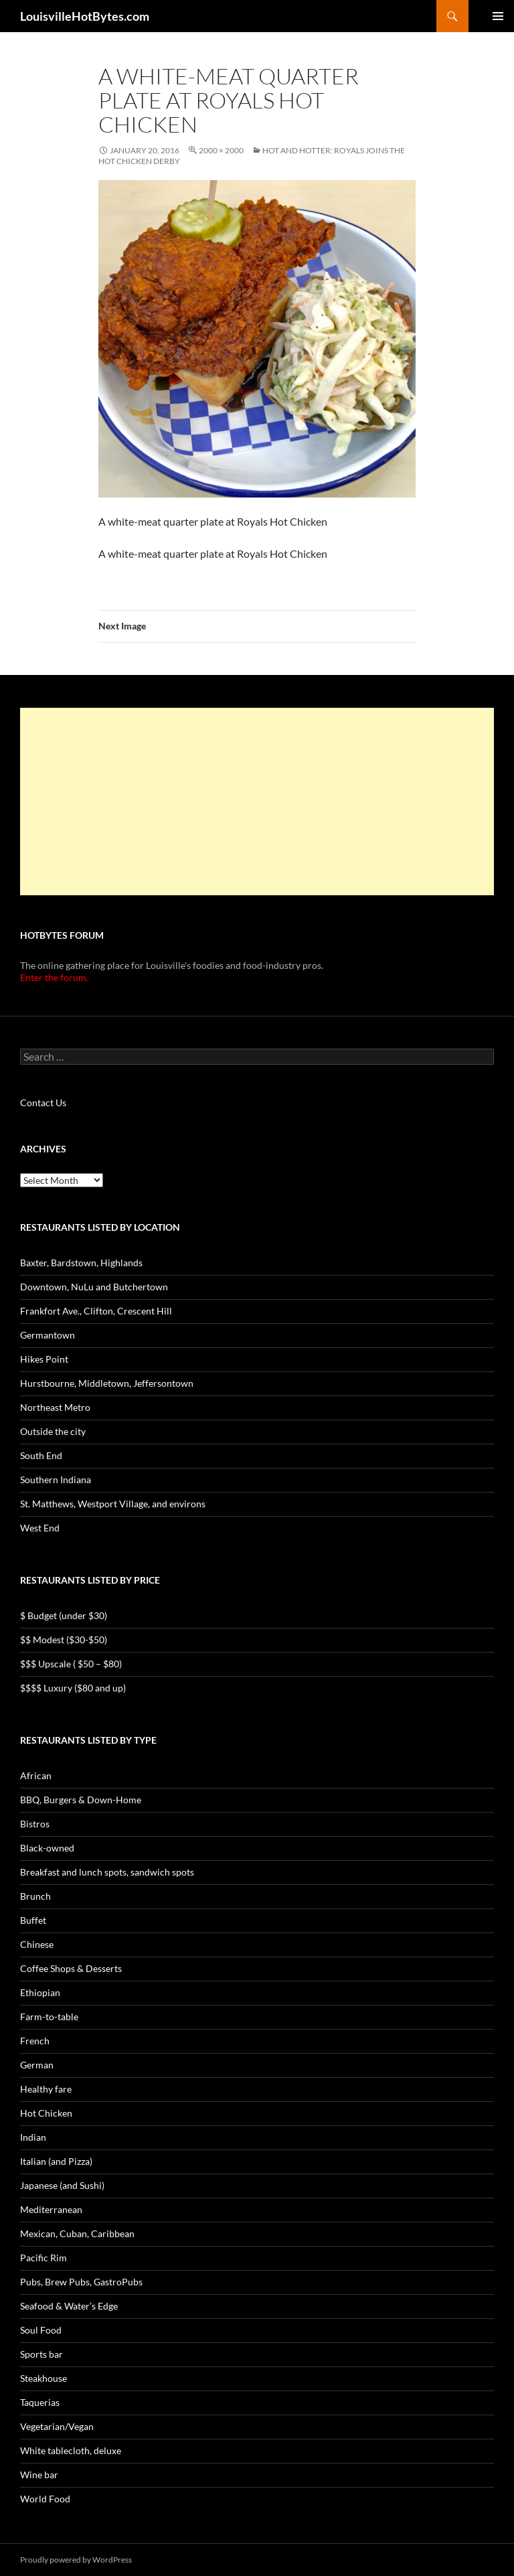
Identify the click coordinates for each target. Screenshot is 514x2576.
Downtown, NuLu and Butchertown (94, 1286)
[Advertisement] (257, 801)
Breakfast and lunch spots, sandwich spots (107, 1872)
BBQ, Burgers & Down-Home (80, 1799)
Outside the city (53, 1431)
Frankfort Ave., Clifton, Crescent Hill (96, 1310)
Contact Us (43, 1102)
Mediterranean (51, 2209)
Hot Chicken (46, 2113)
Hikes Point (44, 1359)
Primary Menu (498, 16)
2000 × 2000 (221, 150)
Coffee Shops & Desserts (71, 1968)
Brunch (35, 1896)
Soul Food (41, 2330)
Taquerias (40, 2402)
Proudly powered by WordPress (76, 2560)
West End (40, 1527)
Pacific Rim (43, 2257)
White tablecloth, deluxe (70, 2450)
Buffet (33, 1920)
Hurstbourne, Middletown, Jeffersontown (106, 1383)
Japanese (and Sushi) (62, 2185)
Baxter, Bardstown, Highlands (81, 1262)
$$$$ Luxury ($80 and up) (73, 1687)
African (36, 1775)
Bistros (35, 1823)
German (37, 2064)
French (35, 2040)
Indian (33, 2137)
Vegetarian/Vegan (57, 2426)
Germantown (47, 1335)
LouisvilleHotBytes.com (84, 16)
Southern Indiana (55, 1479)
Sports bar (41, 2354)
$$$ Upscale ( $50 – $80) (71, 1663)
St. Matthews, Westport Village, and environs (112, 1503)
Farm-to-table (49, 2016)
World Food (45, 2498)
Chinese (37, 1944)
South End (41, 1455)
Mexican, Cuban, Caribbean (77, 2233)
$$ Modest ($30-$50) (63, 1639)
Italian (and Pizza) (56, 2161)
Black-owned (47, 1847)
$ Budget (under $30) (63, 1615)
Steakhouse (43, 2378)
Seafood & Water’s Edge (69, 2306)
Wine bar (39, 2474)
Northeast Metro (55, 1407)
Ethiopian (40, 1992)
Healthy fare (46, 2089)
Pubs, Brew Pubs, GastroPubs (81, 2281)
